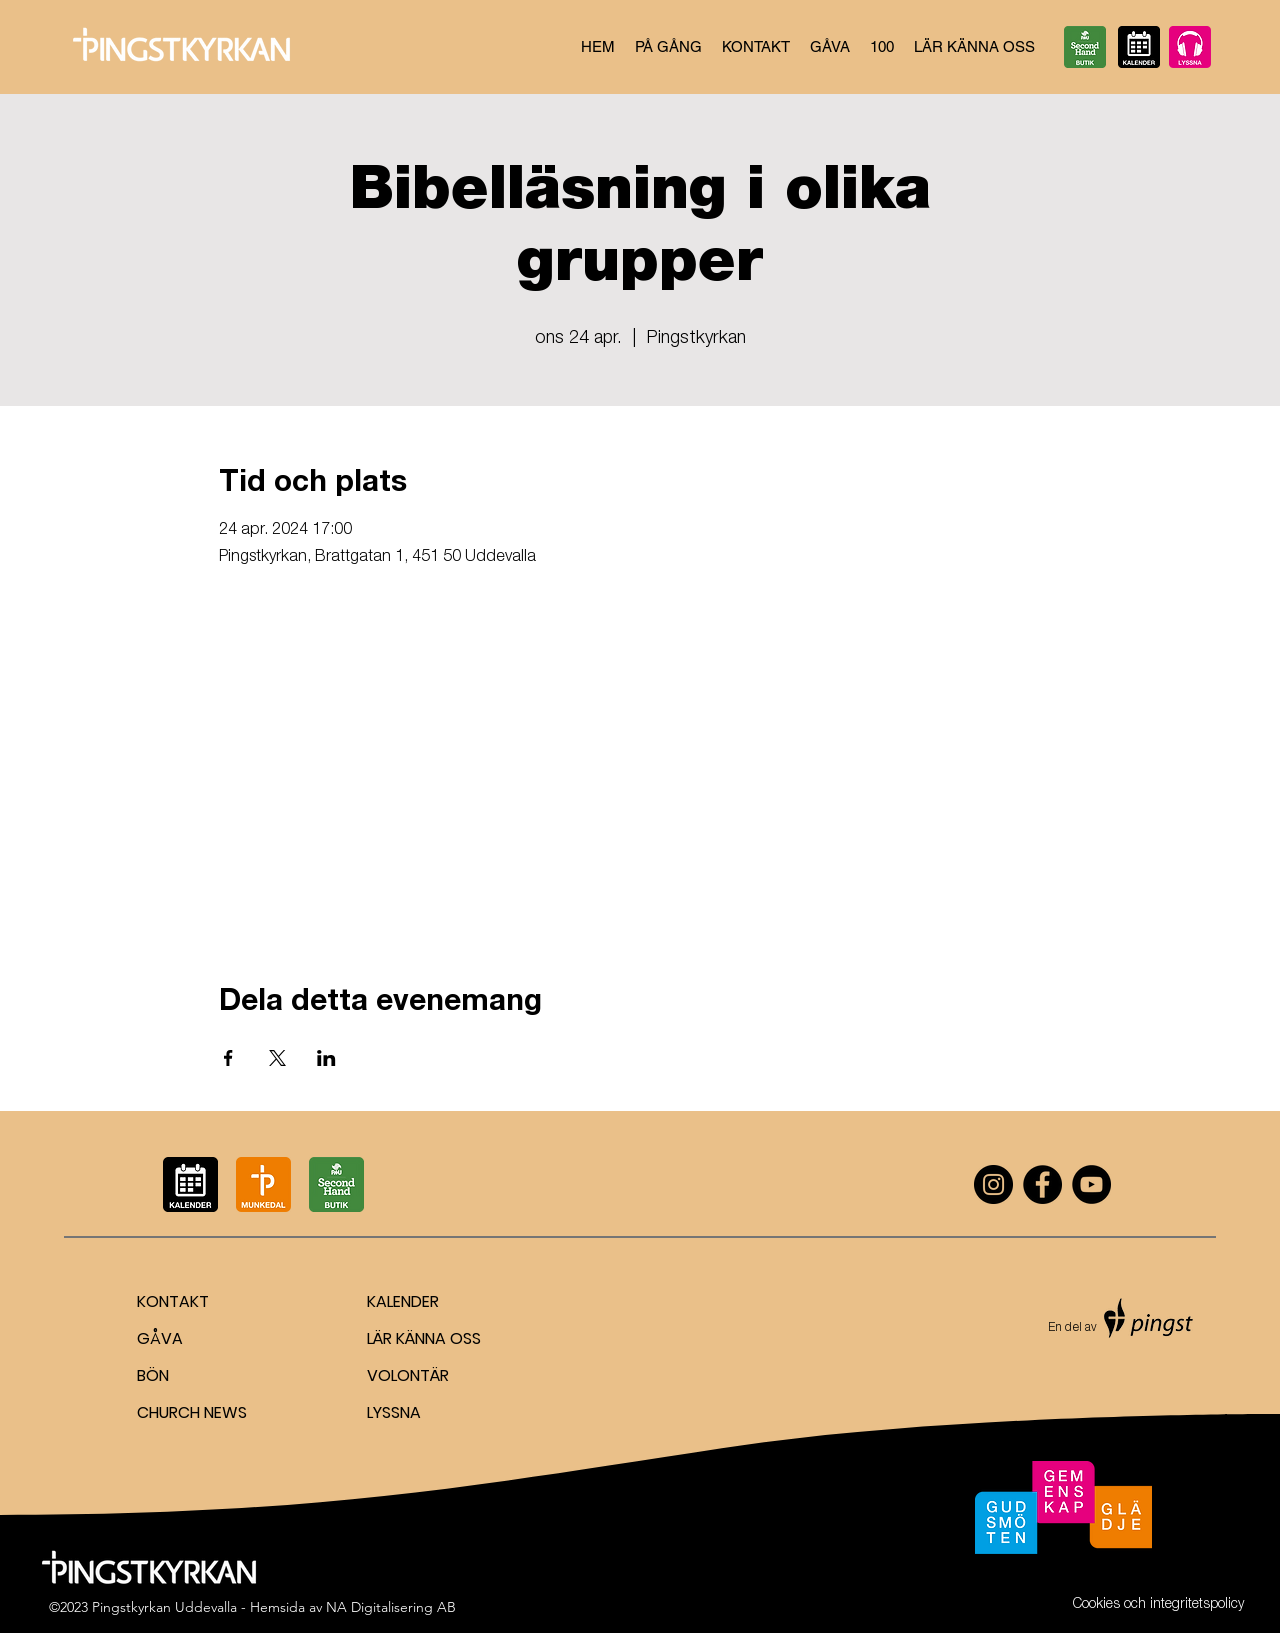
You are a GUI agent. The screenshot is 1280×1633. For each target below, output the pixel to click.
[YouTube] (1091, 1184)
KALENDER (403, 1301)
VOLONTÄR (408, 1375)
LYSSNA (394, 1412)
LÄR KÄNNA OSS (424, 1338)
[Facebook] (1042, 1184)
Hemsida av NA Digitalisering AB (353, 1607)
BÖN (153, 1375)
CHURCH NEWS (192, 1412)
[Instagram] (993, 1184)
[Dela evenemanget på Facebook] (228, 1058)
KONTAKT (173, 1301)
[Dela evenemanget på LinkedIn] (326, 1058)
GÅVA (160, 1338)
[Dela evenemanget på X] (277, 1058)
